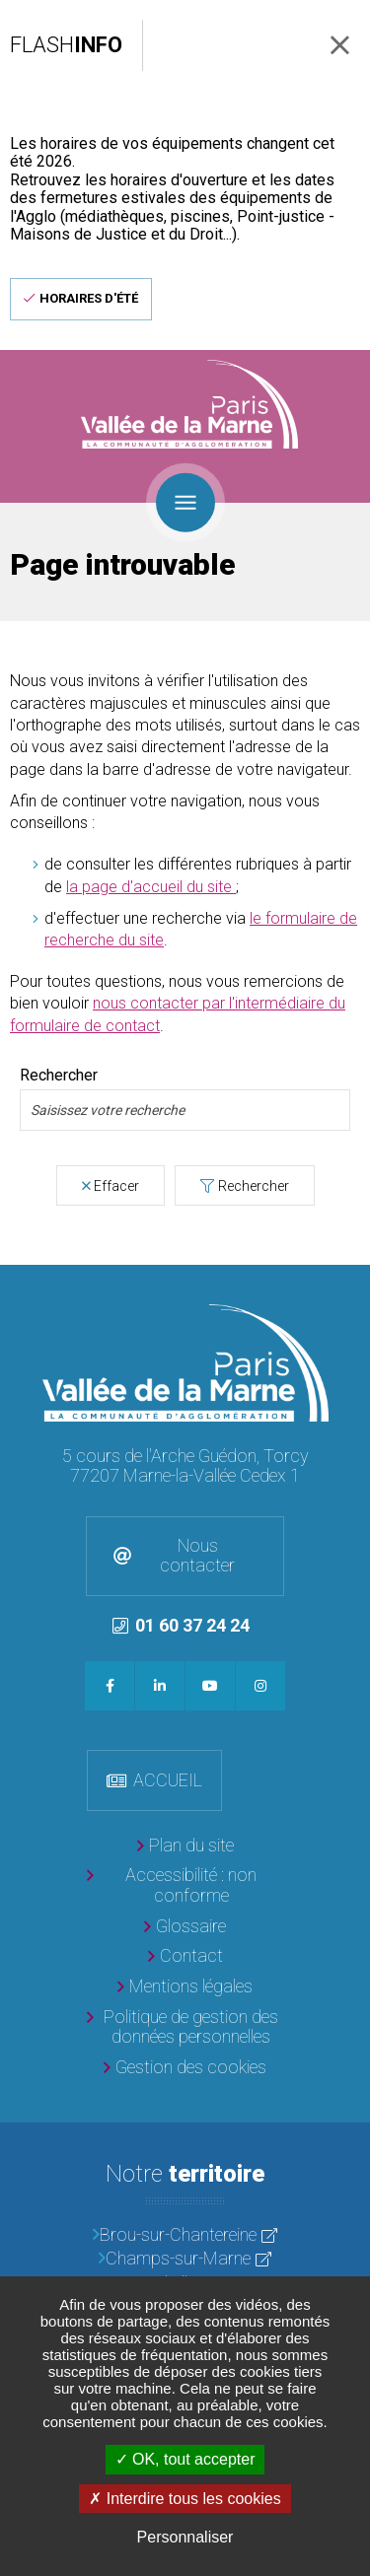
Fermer (340, 45)
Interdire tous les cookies (184, 2498)
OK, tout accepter (185, 2459)
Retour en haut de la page (350, 1284)
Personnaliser (185, 2537)
